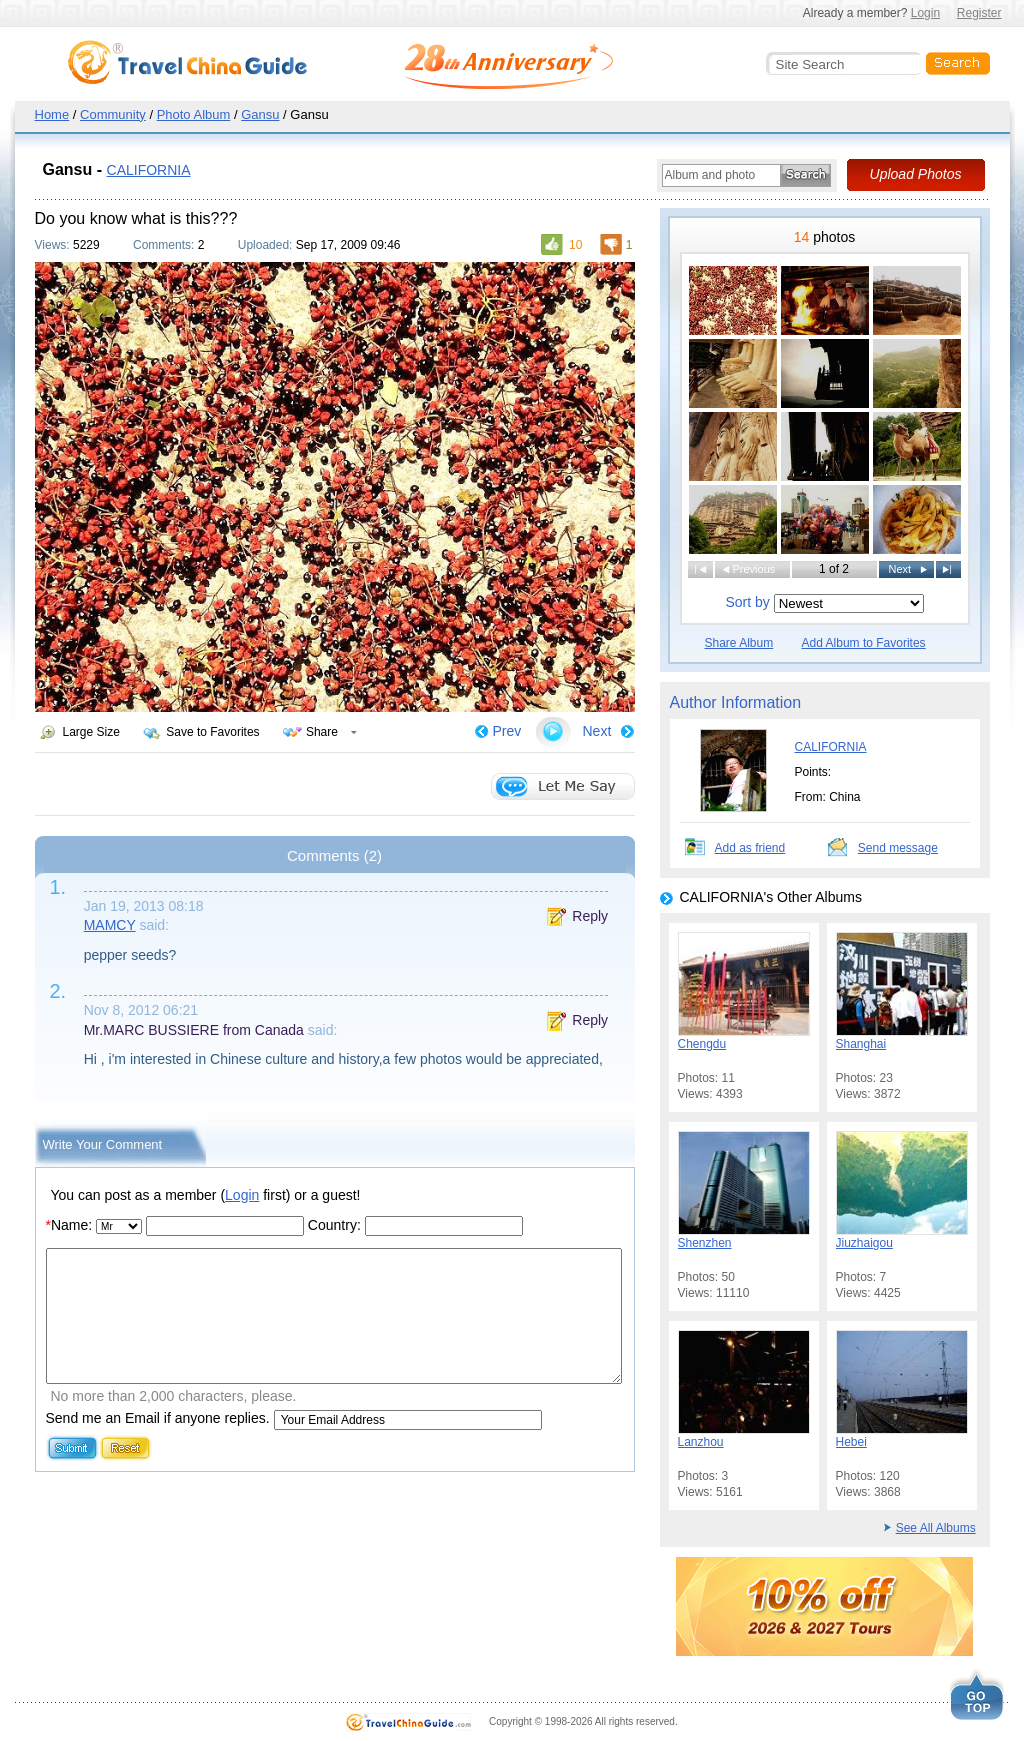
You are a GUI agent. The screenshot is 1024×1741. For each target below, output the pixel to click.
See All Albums (936, 1528)
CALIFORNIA (149, 170)
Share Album (739, 643)
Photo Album (194, 114)
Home (52, 114)
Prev (507, 731)
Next (597, 731)
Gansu (260, 114)
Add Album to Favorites (864, 643)
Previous (754, 569)
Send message (898, 848)
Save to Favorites (212, 732)
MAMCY (110, 925)
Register (979, 13)
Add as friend (750, 848)
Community (113, 114)
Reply (590, 916)
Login (925, 13)
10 (575, 245)
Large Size (91, 732)
